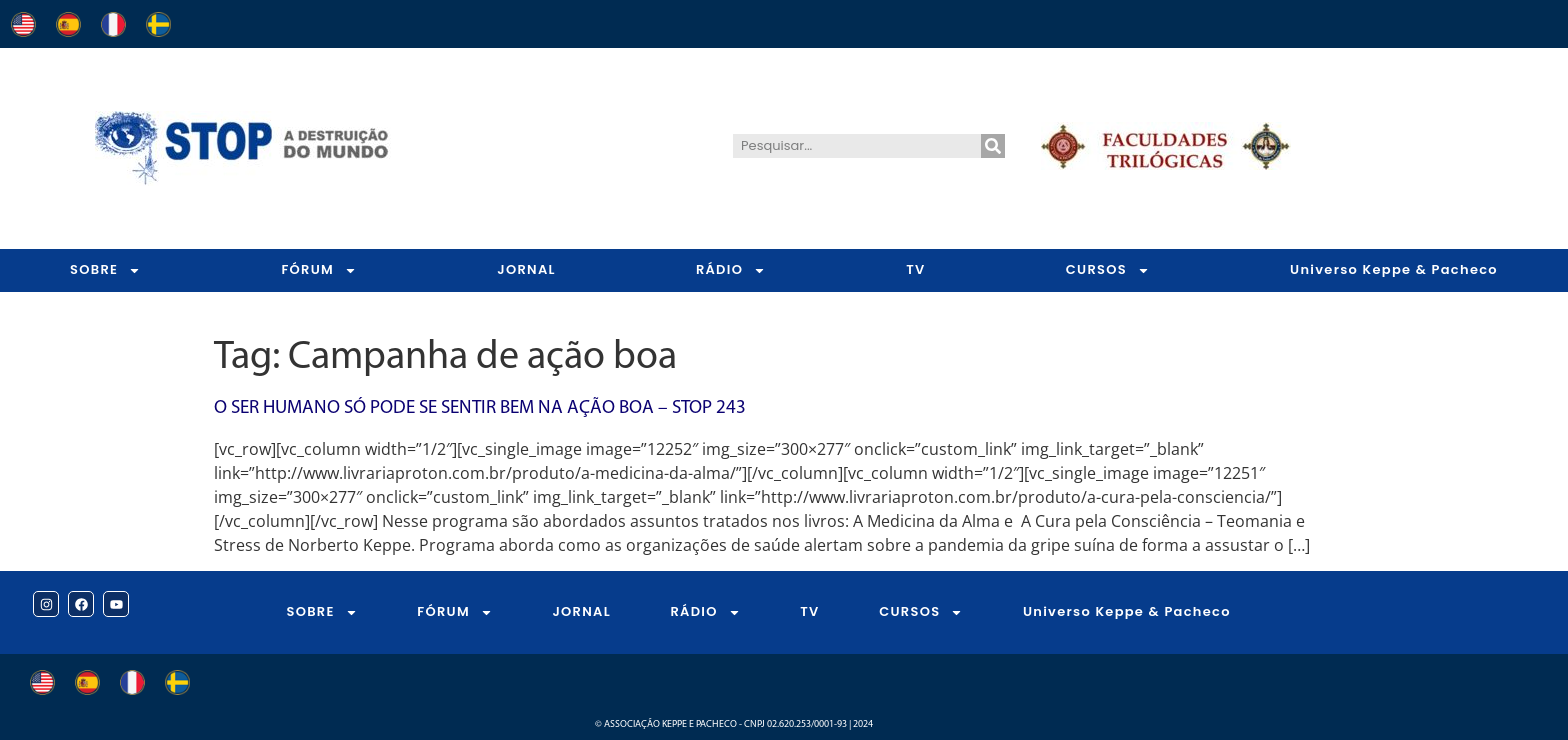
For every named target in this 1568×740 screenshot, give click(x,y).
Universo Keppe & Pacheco (1394, 269)
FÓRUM (319, 270)
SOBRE (105, 270)
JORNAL (526, 269)
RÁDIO (731, 270)
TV (915, 269)
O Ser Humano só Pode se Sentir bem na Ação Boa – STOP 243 (480, 408)
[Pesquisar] (993, 146)
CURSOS (1108, 270)
